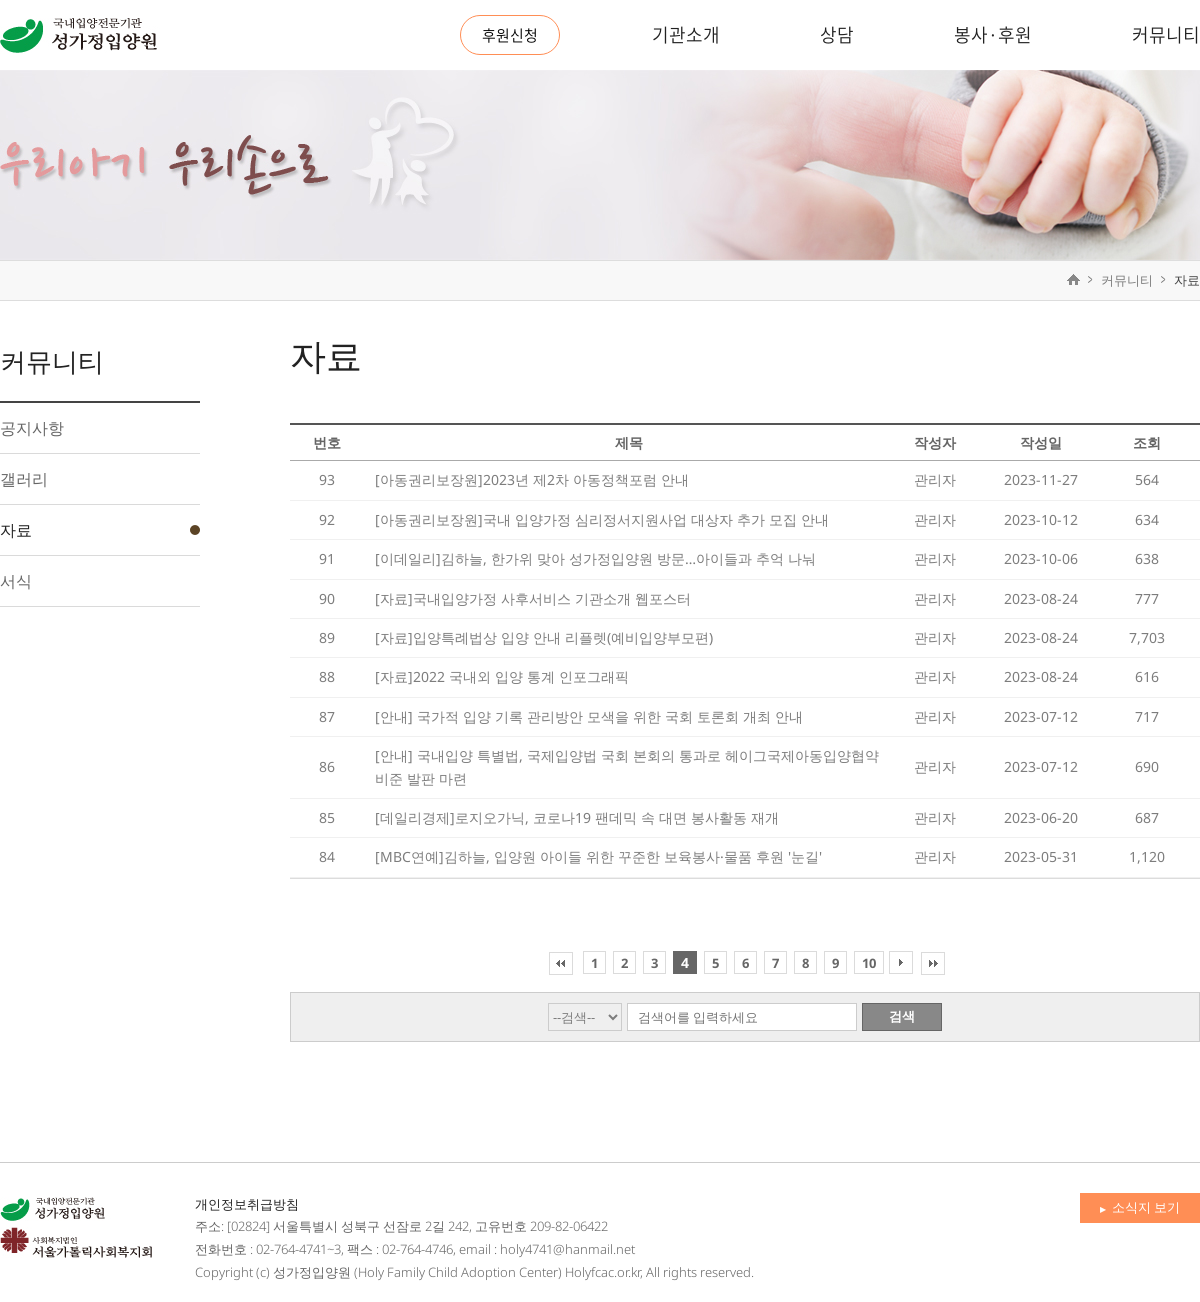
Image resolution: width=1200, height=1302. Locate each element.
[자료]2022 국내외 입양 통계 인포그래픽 (502, 676)
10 (869, 963)
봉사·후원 (993, 34)
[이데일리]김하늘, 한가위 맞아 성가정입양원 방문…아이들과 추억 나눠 (595, 558)
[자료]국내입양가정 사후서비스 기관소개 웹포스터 (533, 598)
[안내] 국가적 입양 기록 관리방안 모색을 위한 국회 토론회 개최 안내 (589, 716)
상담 (837, 34)
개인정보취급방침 (247, 1204)
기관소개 (686, 34)
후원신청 (510, 35)
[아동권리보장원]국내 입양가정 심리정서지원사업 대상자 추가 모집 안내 (602, 519)
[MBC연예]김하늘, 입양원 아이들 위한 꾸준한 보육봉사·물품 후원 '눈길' (598, 856)
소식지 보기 (1140, 1207)
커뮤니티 (1166, 34)
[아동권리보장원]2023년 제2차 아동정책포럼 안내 (532, 479)
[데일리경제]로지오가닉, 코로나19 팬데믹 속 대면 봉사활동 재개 (577, 817)
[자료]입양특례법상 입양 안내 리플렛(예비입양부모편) (544, 637)
